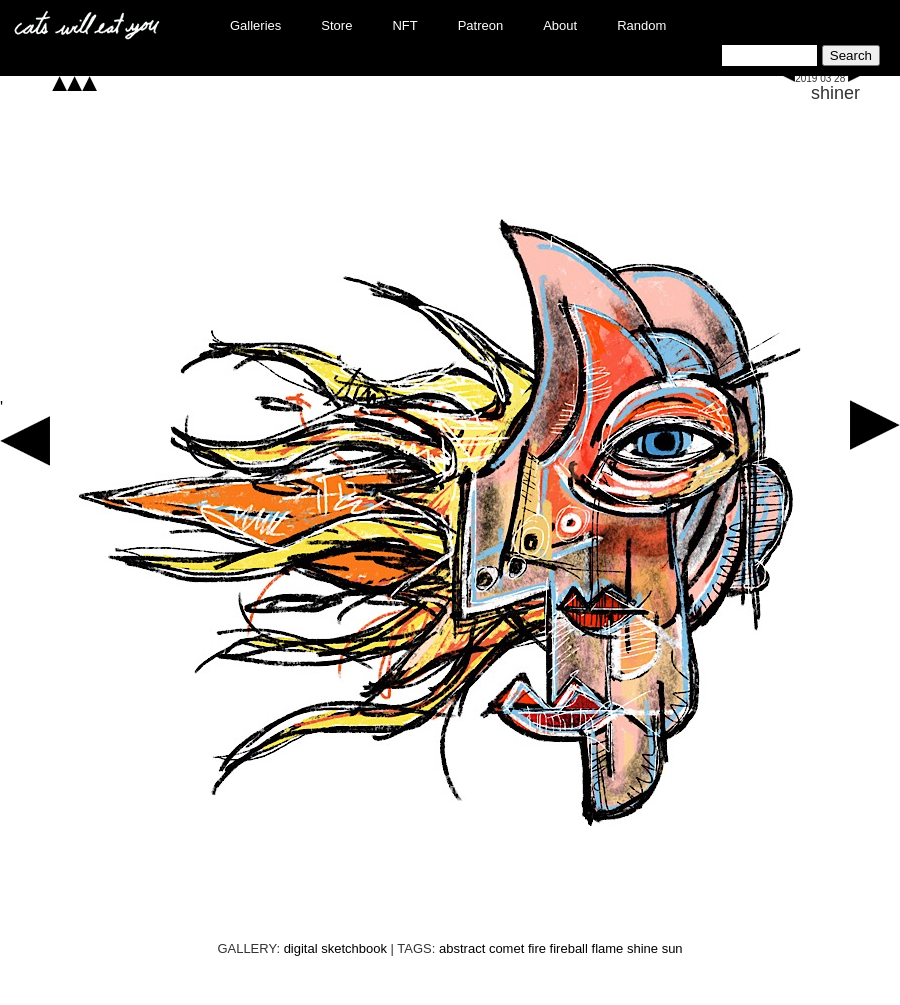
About (560, 25)
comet (506, 948)
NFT (404, 25)
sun (672, 948)
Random (641, 25)
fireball (569, 948)
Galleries (255, 25)
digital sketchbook (335, 948)
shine (642, 948)
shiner (835, 93)
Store (336, 25)
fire (537, 948)
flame (608, 948)
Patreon (481, 25)
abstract (462, 948)
